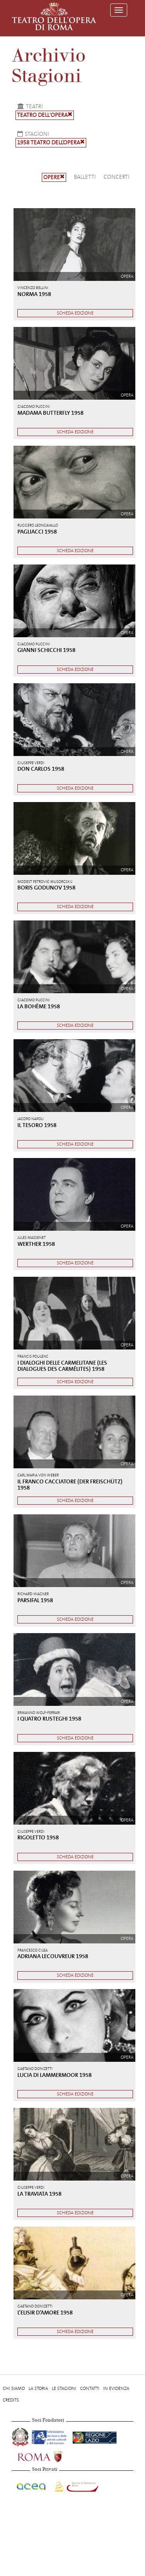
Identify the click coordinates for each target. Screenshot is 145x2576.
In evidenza (116, 2388)
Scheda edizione (75, 313)
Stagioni (32, 134)
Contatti (89, 2388)
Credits (11, 2400)
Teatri (29, 106)
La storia (38, 2388)
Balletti (85, 177)
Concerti (117, 177)
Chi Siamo (14, 2388)
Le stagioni (64, 2388)
